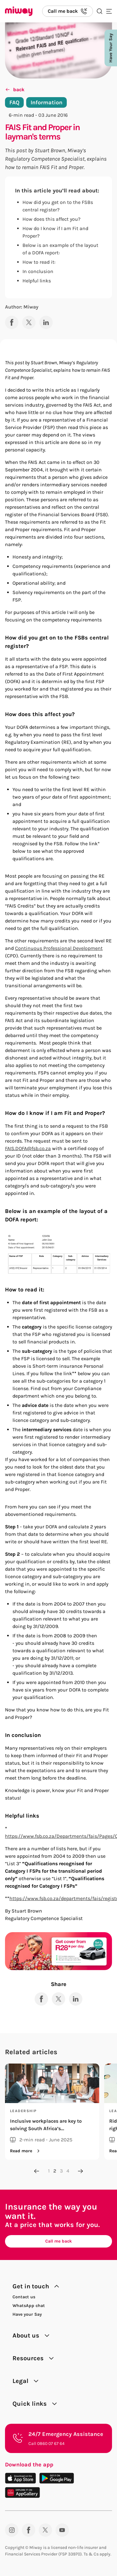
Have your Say (27, 2314)
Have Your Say (110, 48)
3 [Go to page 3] (61, 2171)
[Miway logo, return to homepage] (18, 11)
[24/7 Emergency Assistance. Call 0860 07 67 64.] (58, 2438)
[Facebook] (28, 2530)
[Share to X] (29, 322)
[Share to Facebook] (11, 322)
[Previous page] (37, 2171)
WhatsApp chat (28, 2305)
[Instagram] (11, 2530)
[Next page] (80, 2171)
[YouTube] (62, 2530)
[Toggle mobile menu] (109, 11)
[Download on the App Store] (20, 2478)
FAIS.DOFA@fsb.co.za (28, 1148)
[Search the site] (99, 11)
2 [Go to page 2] (54, 2171)
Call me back (58, 2241)
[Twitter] (45, 2530)
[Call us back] (67, 11)
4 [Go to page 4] (67, 2171)
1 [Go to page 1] (49, 2171)
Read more (26, 2151)
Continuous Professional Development (59, 948)
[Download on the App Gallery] (22, 2492)
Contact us (23, 2297)
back (14, 89)
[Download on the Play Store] (56, 2478)
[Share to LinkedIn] (46, 322)
